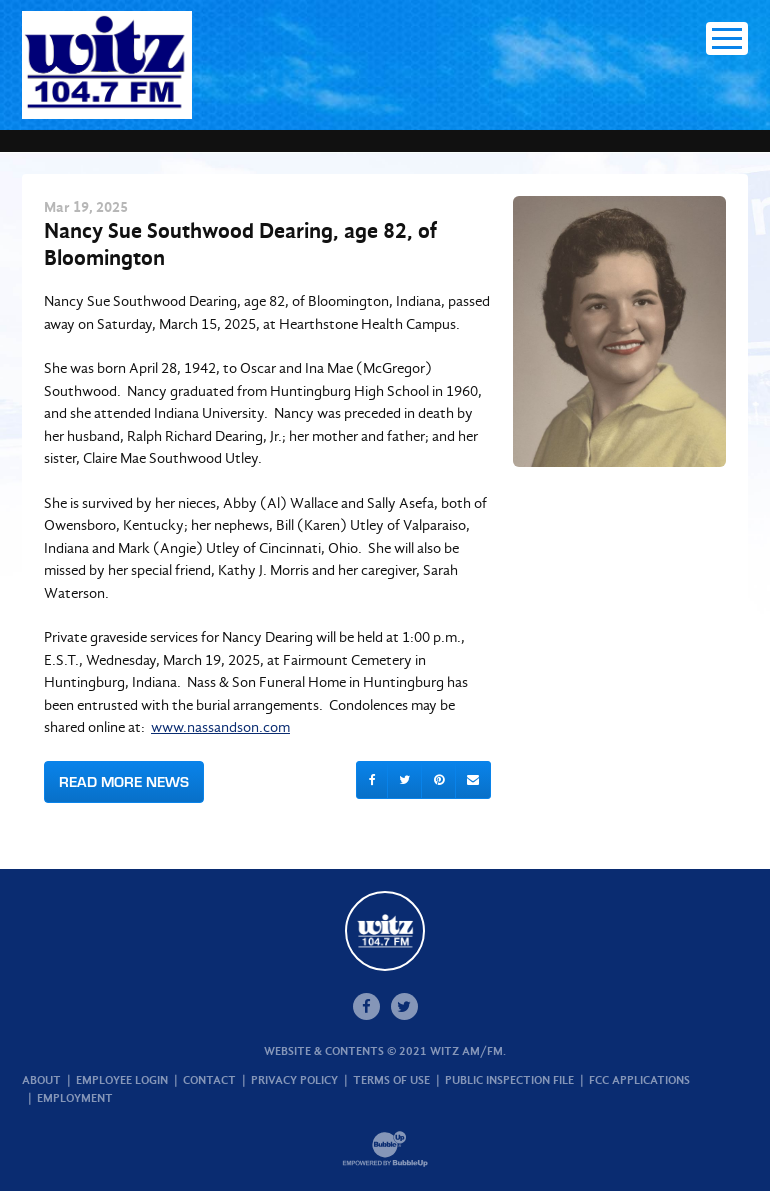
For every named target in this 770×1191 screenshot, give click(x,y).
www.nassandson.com (220, 727)
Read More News (124, 781)
